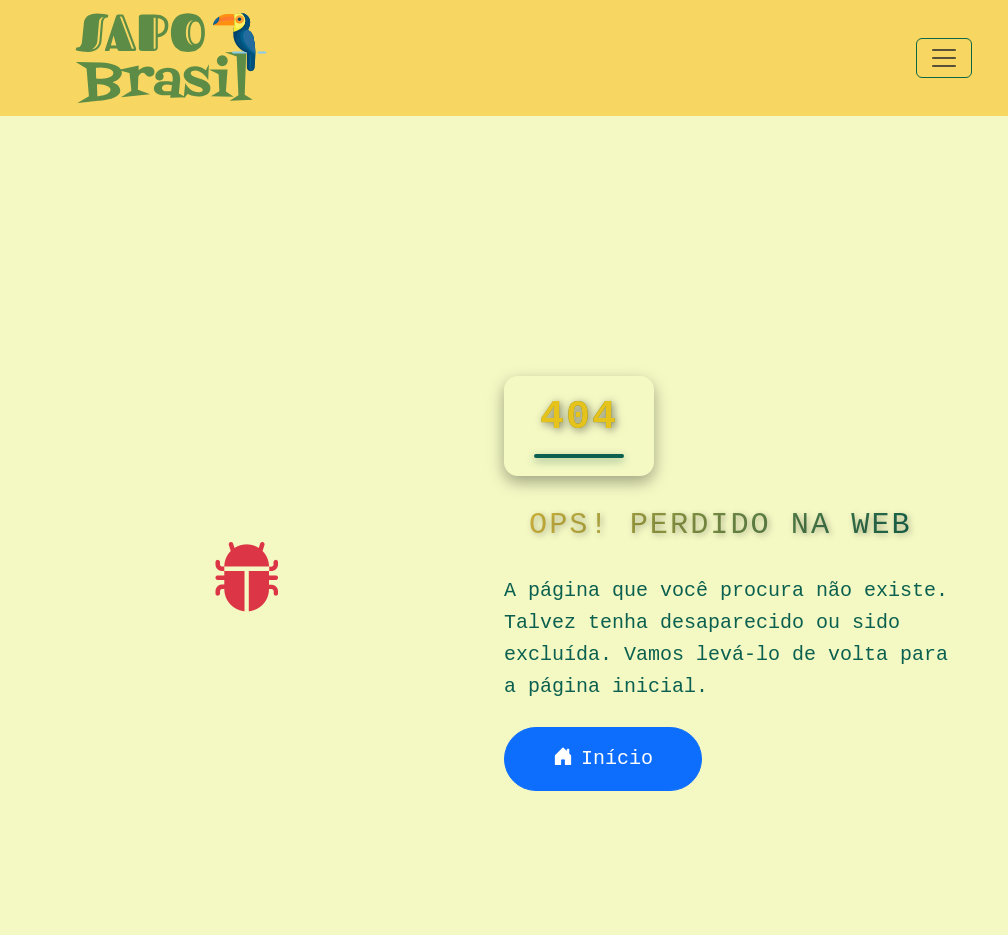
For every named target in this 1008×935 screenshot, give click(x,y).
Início (603, 758)
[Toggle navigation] (944, 58)
